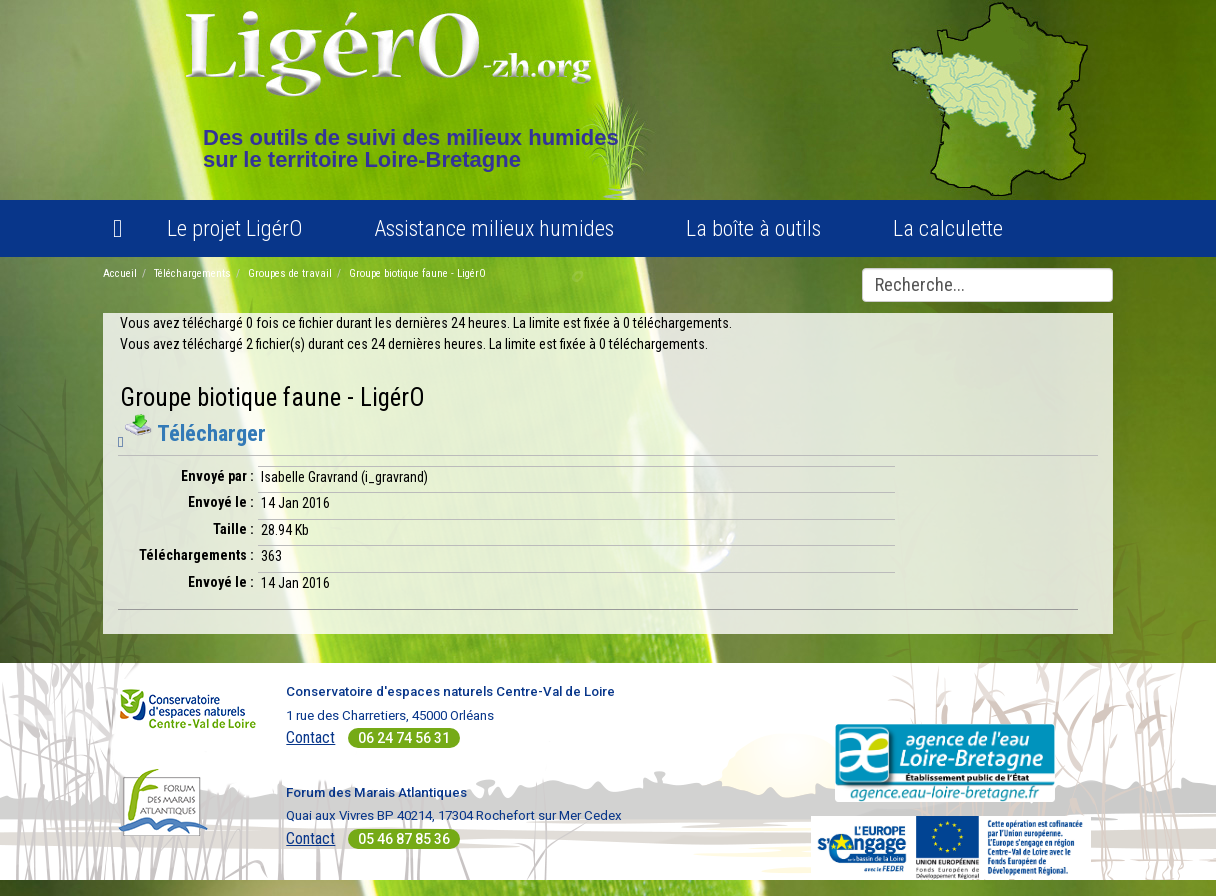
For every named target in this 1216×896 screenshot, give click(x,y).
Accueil (120, 273)
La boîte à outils (753, 228)
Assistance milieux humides (494, 228)
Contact (310, 737)
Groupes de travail (290, 273)
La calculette (948, 228)
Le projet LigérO (234, 228)
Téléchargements (192, 273)
